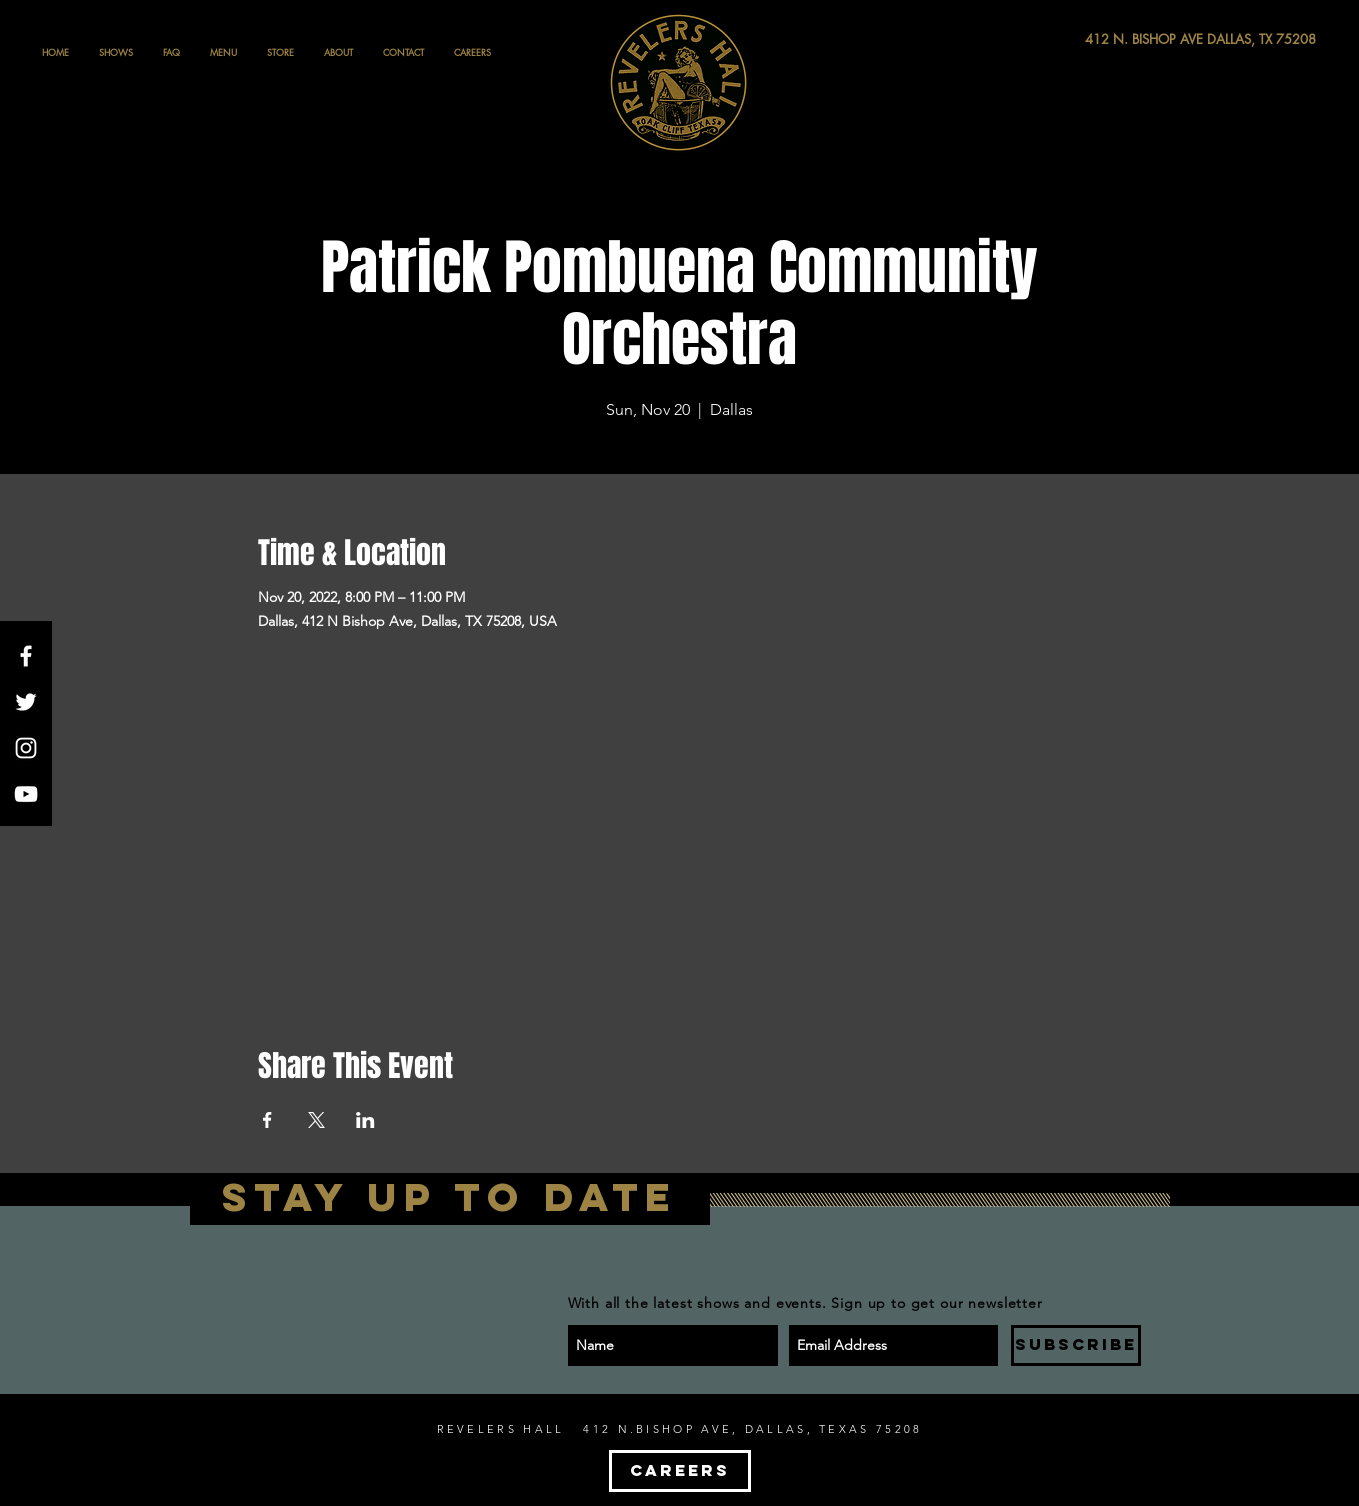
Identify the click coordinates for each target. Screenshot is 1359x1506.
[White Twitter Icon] (26, 702)
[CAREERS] (680, 1471)
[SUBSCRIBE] (1076, 1345)
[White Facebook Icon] (26, 656)
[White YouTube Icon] (26, 794)
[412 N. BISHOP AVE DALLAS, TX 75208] (1127, 39)
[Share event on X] (316, 1120)
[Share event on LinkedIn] (365, 1120)
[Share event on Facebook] (267, 1120)
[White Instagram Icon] (26, 748)
